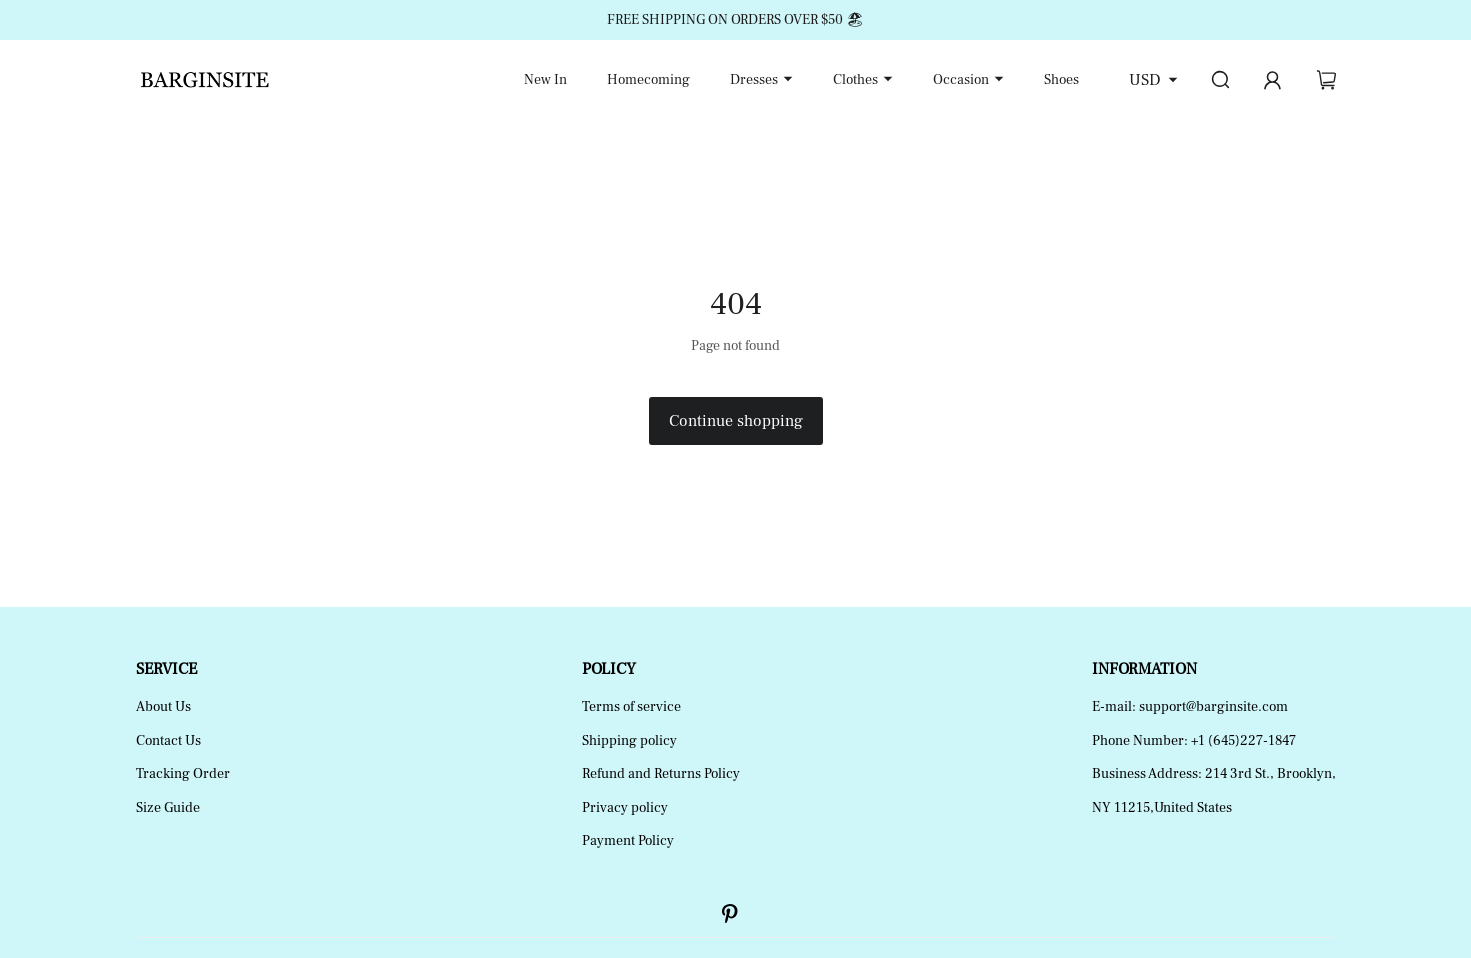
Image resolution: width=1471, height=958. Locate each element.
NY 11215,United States (1162, 808)
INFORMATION (1144, 669)
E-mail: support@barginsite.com (1190, 707)
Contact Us (168, 741)
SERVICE (166, 669)
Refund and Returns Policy (661, 774)
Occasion (961, 80)
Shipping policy (629, 741)
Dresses (754, 80)
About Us (163, 707)
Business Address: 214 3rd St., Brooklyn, (1214, 774)
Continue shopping (736, 421)
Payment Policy (628, 841)
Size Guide (168, 808)
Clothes (855, 80)
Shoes (1061, 80)
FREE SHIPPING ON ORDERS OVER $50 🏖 (735, 20)
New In (545, 80)
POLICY (609, 669)
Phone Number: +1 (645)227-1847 (1194, 741)
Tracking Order (183, 774)
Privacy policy (625, 808)
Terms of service (631, 707)
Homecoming (648, 80)
